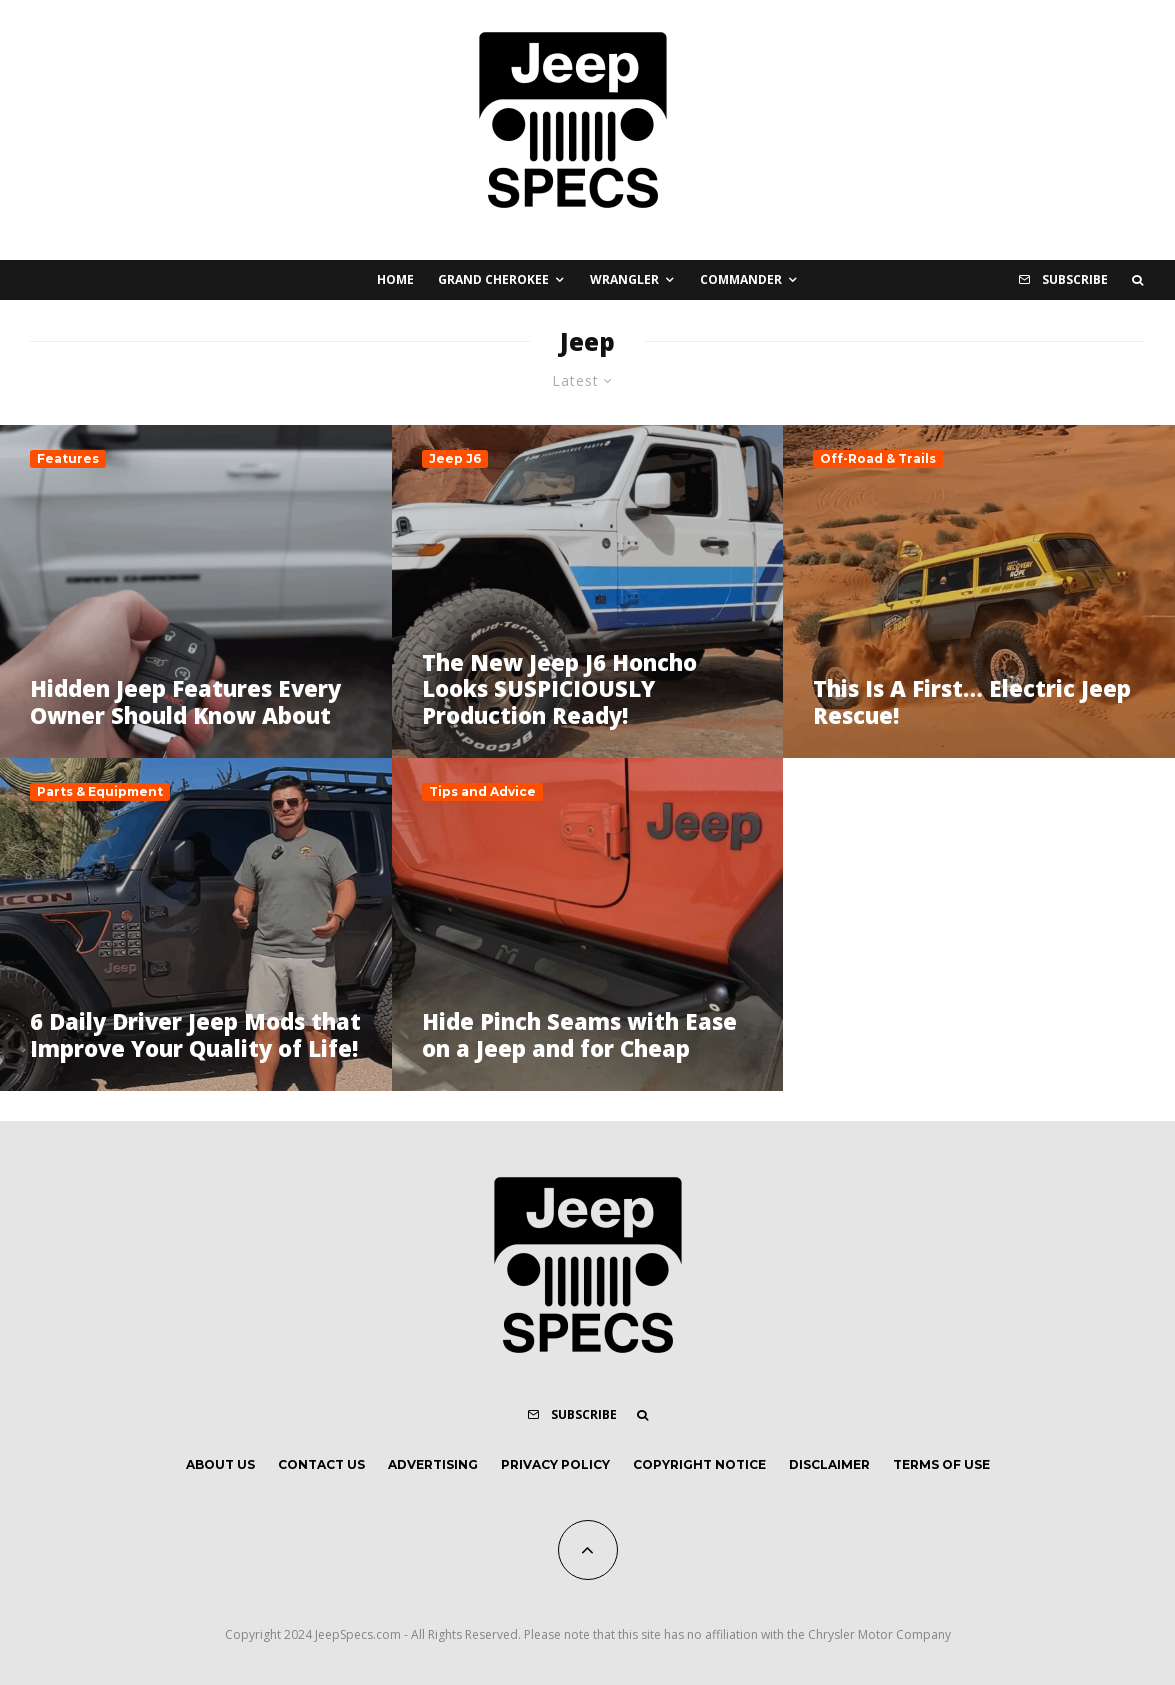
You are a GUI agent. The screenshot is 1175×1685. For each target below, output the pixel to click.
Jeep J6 (455, 458)
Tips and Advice (482, 791)
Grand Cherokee (493, 279)
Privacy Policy (555, 1464)
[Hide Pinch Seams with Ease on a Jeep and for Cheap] (588, 924)
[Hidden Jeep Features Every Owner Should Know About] (196, 591)
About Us (220, 1464)
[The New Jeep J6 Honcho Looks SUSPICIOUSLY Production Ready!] (588, 591)
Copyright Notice (699, 1464)
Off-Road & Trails (878, 458)
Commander (741, 279)
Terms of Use (941, 1464)
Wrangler (624, 279)
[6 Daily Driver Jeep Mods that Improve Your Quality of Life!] (196, 924)
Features (68, 458)
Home (395, 279)
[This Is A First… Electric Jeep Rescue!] (979, 591)
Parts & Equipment (100, 791)
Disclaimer (829, 1464)
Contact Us (321, 1464)
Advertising (433, 1464)
